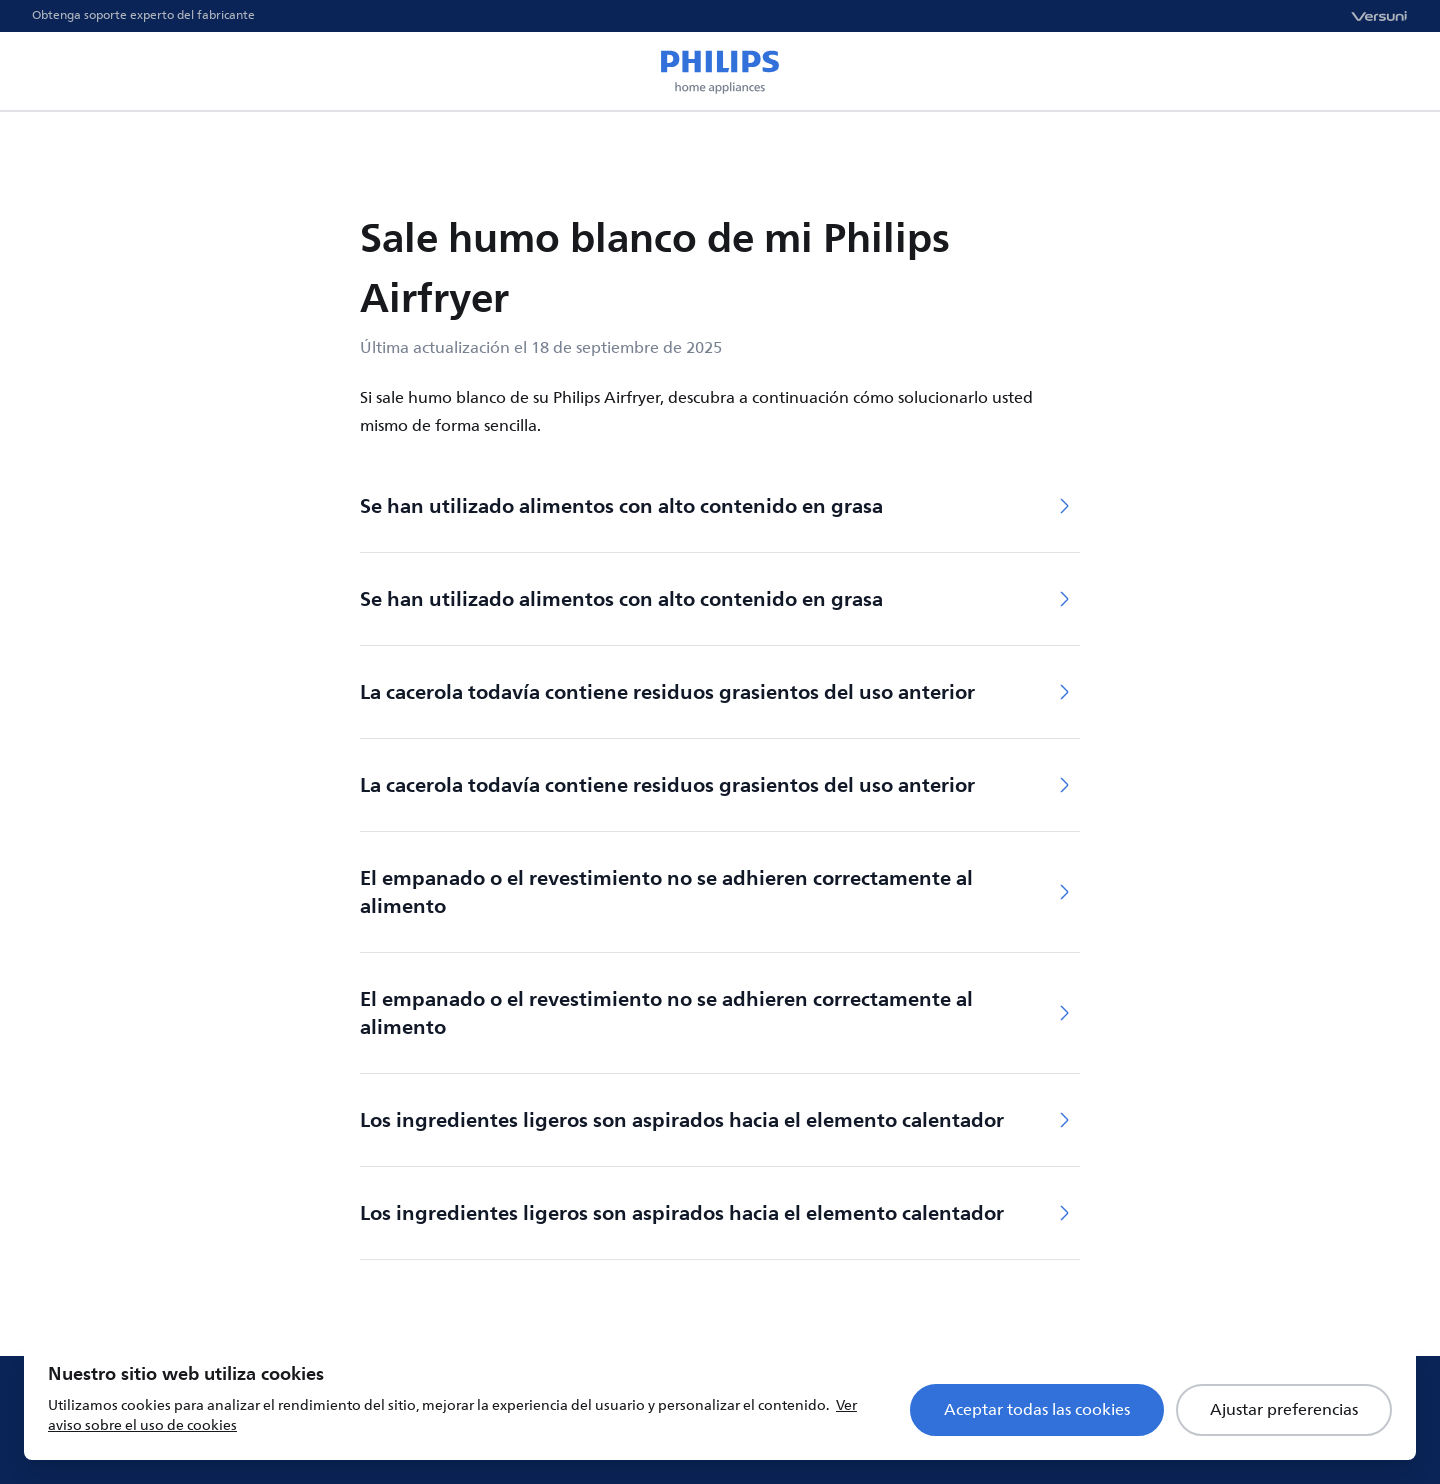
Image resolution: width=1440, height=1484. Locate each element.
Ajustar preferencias (1284, 1410)
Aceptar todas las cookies (1037, 1410)
